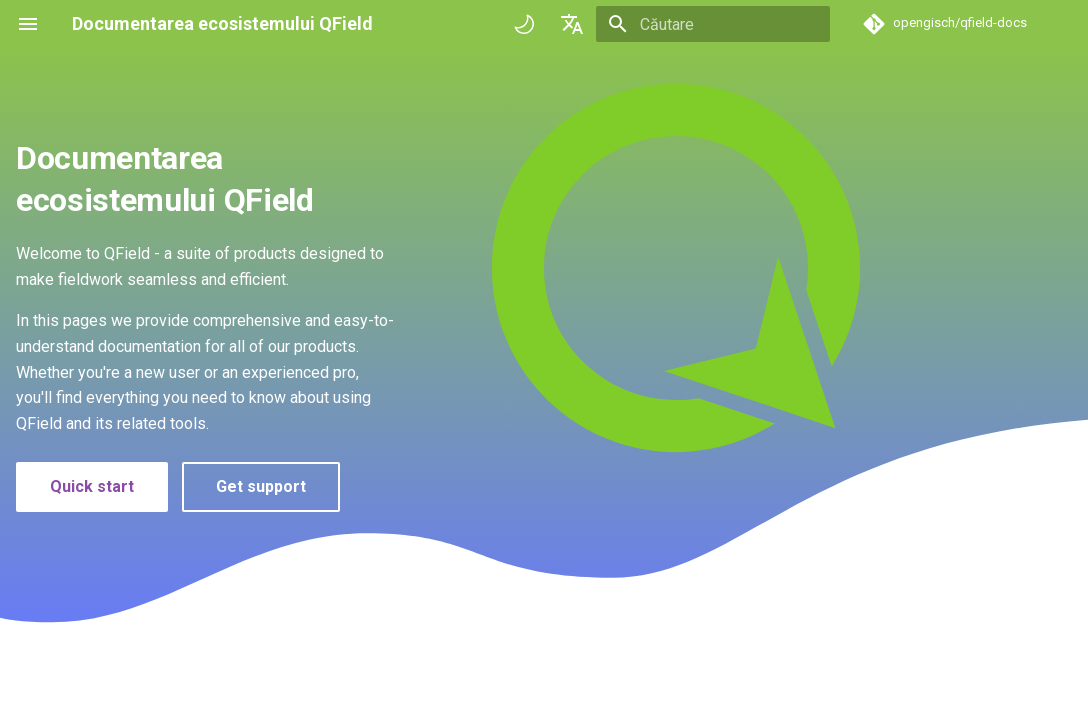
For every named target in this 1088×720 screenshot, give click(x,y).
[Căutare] (713, 24)
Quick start (92, 486)
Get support (261, 486)
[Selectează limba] (572, 24)
